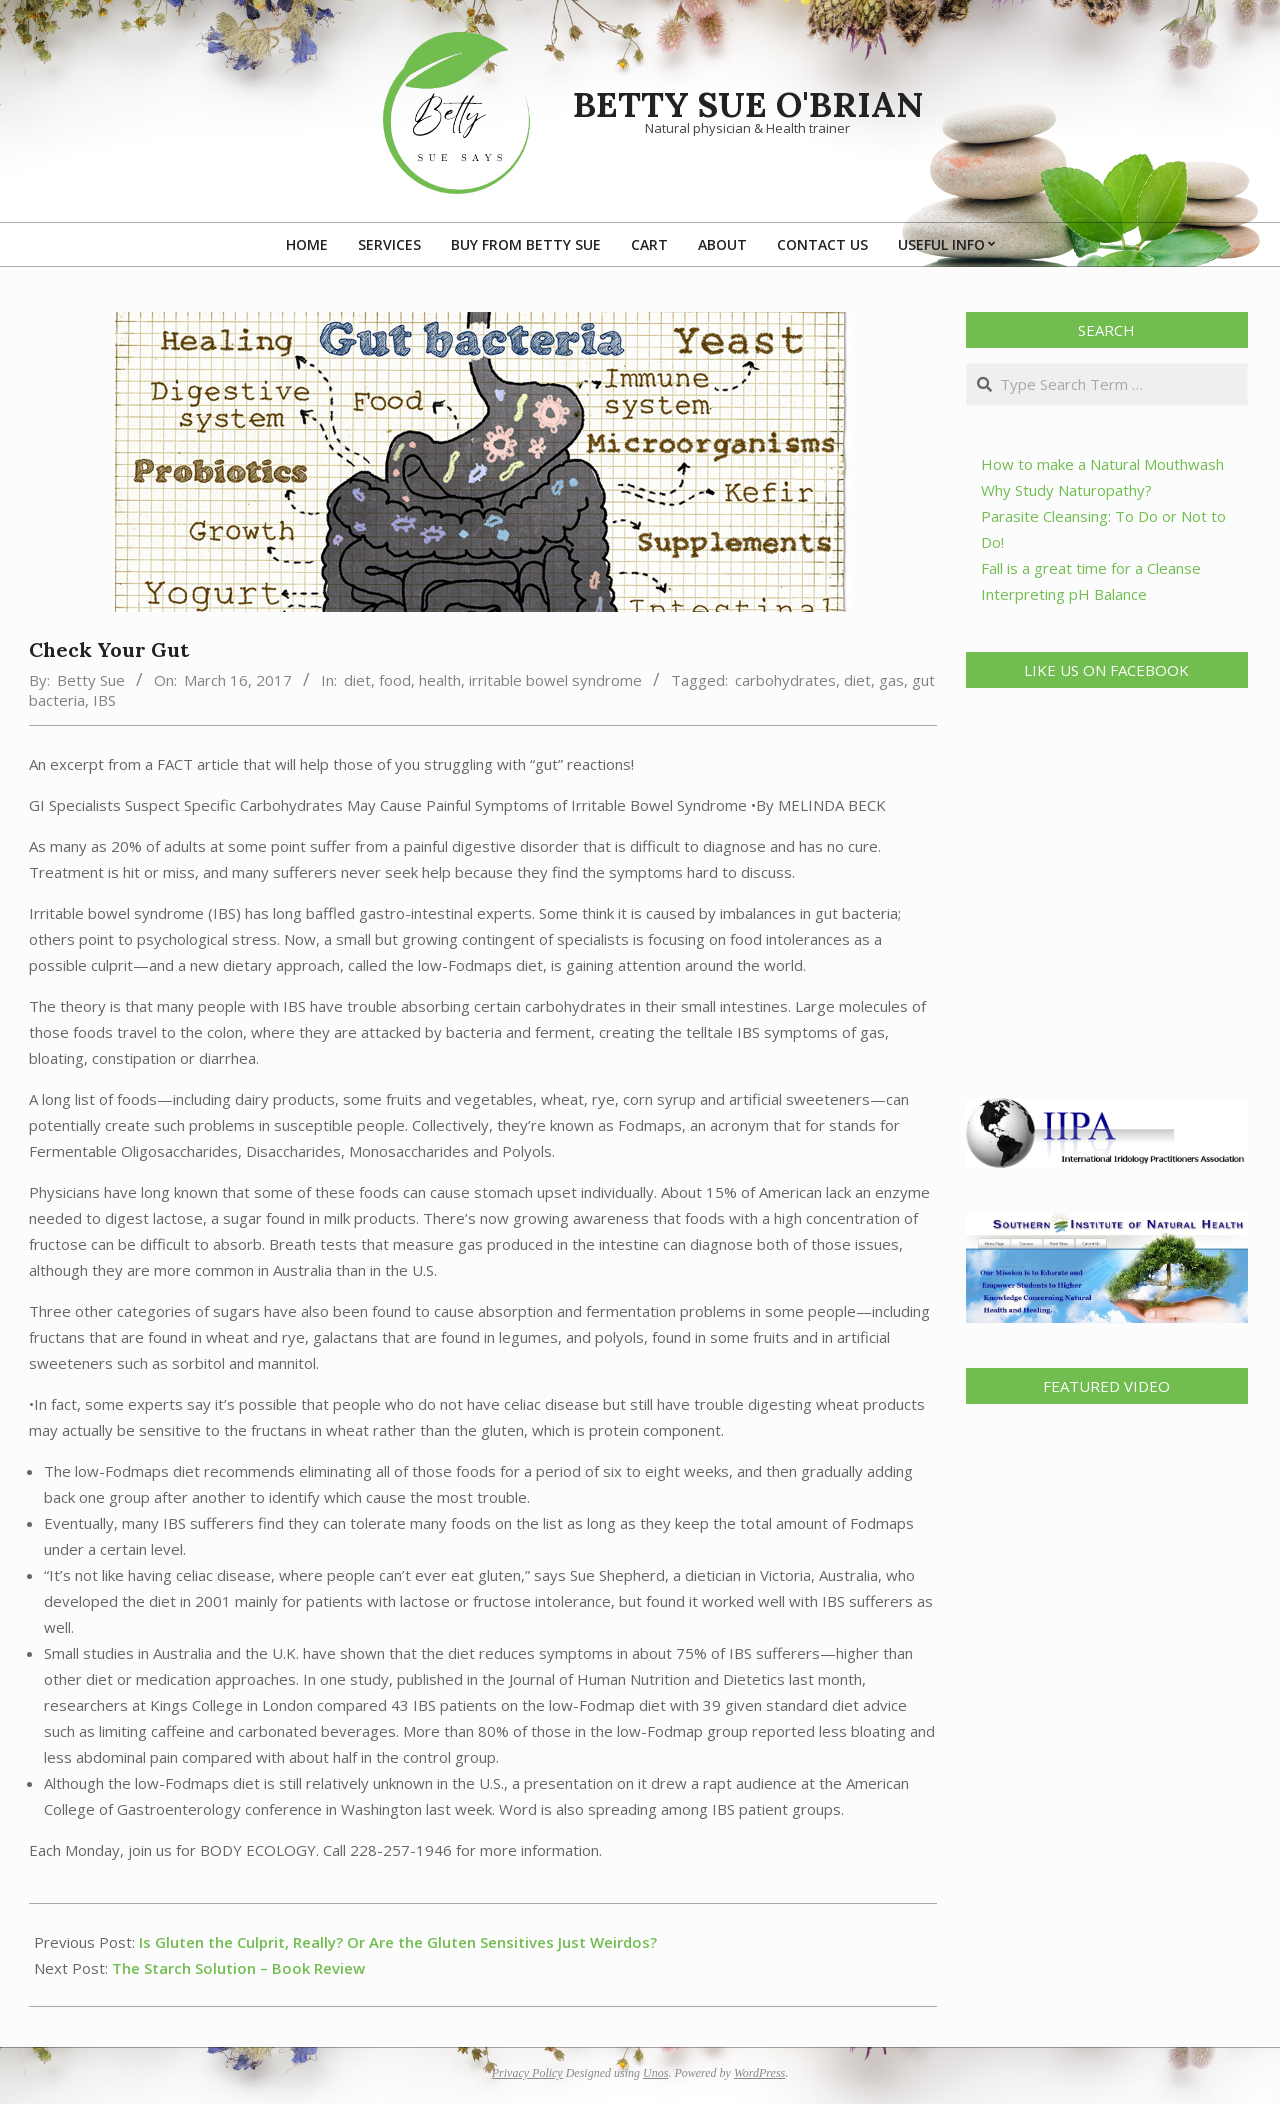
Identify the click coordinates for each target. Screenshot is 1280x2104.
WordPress (759, 2073)
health (440, 680)
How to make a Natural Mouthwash (1102, 464)
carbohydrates (785, 680)
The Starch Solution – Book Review (238, 1968)
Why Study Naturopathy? (1066, 490)
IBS (104, 700)
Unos (655, 2073)
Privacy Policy (527, 2073)
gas (891, 680)
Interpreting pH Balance (1064, 594)
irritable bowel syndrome (555, 680)
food (395, 680)
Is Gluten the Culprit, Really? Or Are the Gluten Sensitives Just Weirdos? (398, 1942)
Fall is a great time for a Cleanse (1091, 568)
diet (357, 680)
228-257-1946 (401, 1850)
